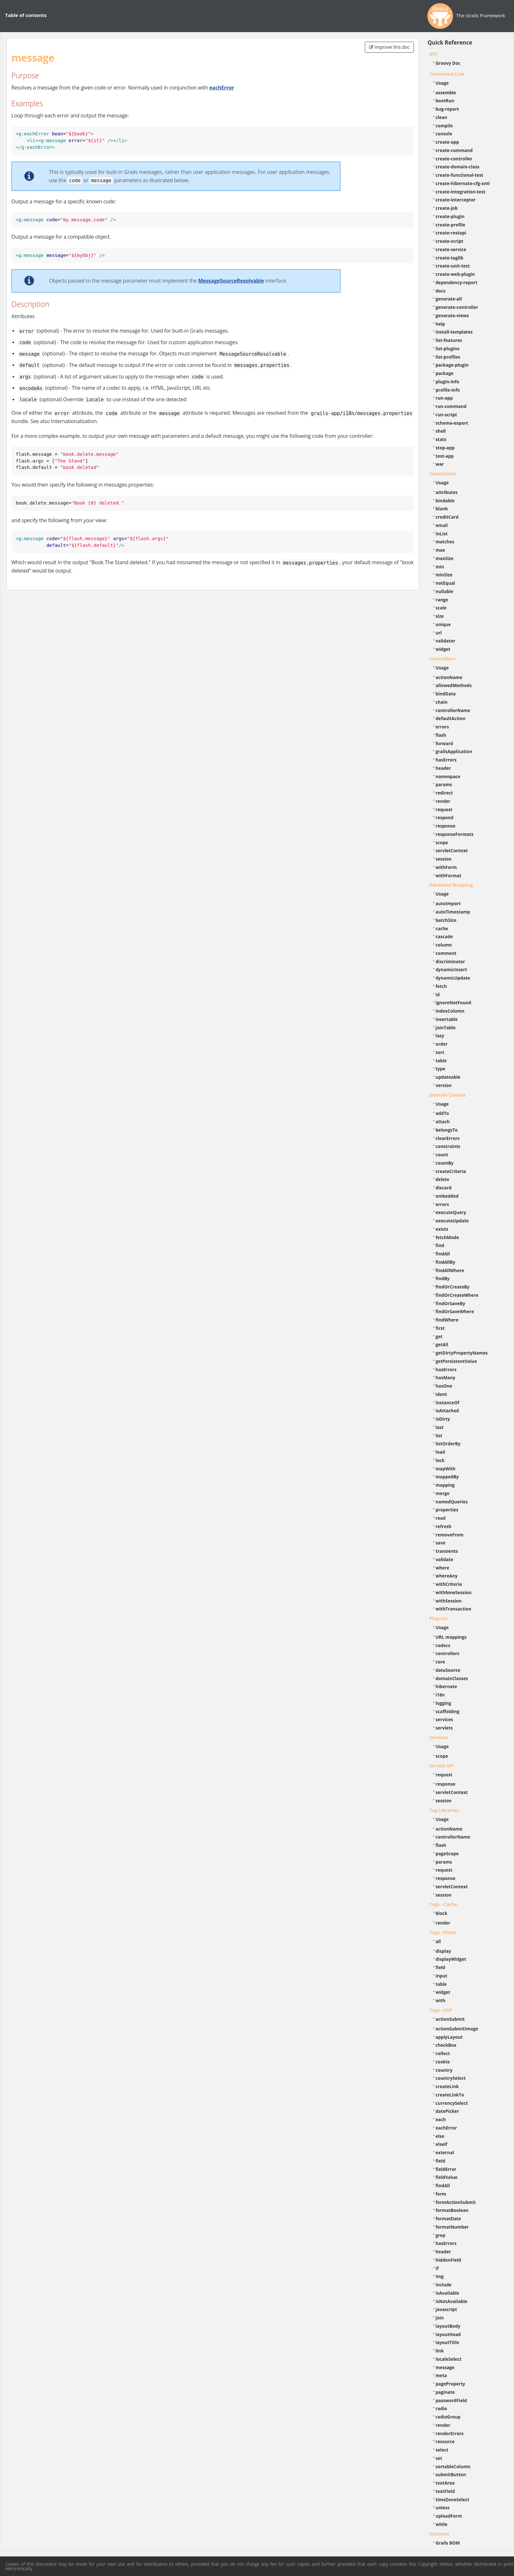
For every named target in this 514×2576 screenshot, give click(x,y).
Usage (442, 83)
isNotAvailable (451, 2301)
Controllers (442, 658)
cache (442, 928)
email (442, 525)
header (443, 768)
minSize (444, 575)
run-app (444, 398)
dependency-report (456, 282)
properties (447, 1510)
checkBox (446, 2045)
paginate (445, 2392)
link (440, 2351)
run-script (446, 415)
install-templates (454, 332)
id (438, 994)
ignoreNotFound (453, 1002)
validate (444, 1559)
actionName (449, 677)
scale (441, 608)
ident (441, 1394)
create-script (449, 241)
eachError (221, 87)
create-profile (451, 225)
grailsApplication (454, 751)
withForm (446, 867)
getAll (442, 1344)
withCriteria (449, 1584)
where (443, 1568)
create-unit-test (453, 266)
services (444, 1719)
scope (442, 842)
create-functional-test (460, 175)
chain (442, 702)
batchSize (446, 920)
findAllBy (445, 1262)
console (444, 134)
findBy (443, 1278)
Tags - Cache (443, 1904)
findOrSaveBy (450, 1303)
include (444, 2285)
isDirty (443, 1419)
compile (444, 126)
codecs (443, 1645)
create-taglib (449, 258)
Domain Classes (447, 1095)
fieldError (446, 2169)
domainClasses (452, 1678)
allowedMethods (454, 685)
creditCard (447, 517)
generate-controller (457, 307)
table (441, 1061)
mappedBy (447, 1477)
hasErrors (446, 760)
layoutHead (448, 2334)
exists (442, 1229)
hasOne (444, 1386)
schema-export (452, 423)
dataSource (448, 1670)
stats (441, 439)
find (440, 1245)
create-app (447, 142)
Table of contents (26, 15)
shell (441, 431)
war (440, 464)
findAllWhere (450, 1270)
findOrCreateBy (453, 1287)
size (440, 616)
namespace (448, 776)
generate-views (452, 315)
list (439, 1436)
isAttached (447, 1410)
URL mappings (451, 1637)
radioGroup (448, 2417)
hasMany (446, 1377)
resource (445, 2441)
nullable (444, 591)
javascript (446, 2309)
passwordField (451, 2400)
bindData (446, 694)
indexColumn (450, 1011)
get (439, 1336)
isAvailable (447, 2293)
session (444, 859)
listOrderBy (448, 1444)
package (445, 373)
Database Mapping (451, 884)
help (440, 324)
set (439, 2458)
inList (442, 534)
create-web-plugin (455, 274)
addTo (442, 1113)
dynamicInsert (451, 969)
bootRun (445, 101)
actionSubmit (450, 2019)
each (441, 2119)
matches (445, 542)
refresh (443, 1526)
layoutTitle (447, 2342)
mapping (445, 1485)
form (441, 2194)
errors (442, 727)
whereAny (447, 1576)
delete (443, 1179)
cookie (443, 2062)
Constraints (443, 473)
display (443, 1951)
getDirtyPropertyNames (462, 1353)
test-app (445, 456)
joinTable (446, 1027)
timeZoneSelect (452, 2499)
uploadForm (449, 2516)
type (440, 1069)
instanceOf (447, 1402)
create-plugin (450, 216)
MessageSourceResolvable (231, 280)
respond (445, 817)
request (444, 809)
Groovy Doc (448, 63)
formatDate (448, 2218)
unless (443, 2507)
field (440, 1967)
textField (445, 2491)
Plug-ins (438, 1618)
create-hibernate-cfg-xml (463, 183)
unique (443, 624)
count (442, 1155)
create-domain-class (458, 167)
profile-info (448, 390)
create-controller (454, 159)
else (440, 2136)
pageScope (447, 1853)
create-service (451, 249)
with (441, 2000)
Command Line (447, 74)
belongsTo (447, 1130)
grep (441, 2235)
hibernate (446, 1686)
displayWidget (451, 1959)
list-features (449, 340)
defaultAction (451, 718)
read (441, 1518)
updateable (448, 1077)
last (440, 1427)
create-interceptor (456, 200)
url (439, 633)
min (440, 567)
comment (446, 953)
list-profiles (448, 357)
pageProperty (450, 2384)
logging (443, 1703)
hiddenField (448, 2260)
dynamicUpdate (453, 978)
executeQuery (451, 1212)
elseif (441, 2144)
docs (441, 291)
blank (442, 509)
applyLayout (449, 2037)
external (445, 2152)
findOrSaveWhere (455, 1311)
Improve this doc (389, 47)
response (446, 826)
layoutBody (448, 2326)
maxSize (445, 558)
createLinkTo (450, 2095)
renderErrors (450, 2433)
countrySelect (451, 2078)
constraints (448, 1146)
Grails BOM (448, 2543)
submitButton (451, 2474)
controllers (447, 1653)
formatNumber (452, 2227)
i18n (440, 1695)
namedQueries (452, 1502)
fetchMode (447, 1237)
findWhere (447, 1320)
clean (441, 117)
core (440, 1662)
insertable (447, 1019)
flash (441, 735)
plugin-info (447, 381)
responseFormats (455, 834)
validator (446, 641)
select (442, 2450)
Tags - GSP (440, 2010)
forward (444, 743)
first (440, 1328)
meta (441, 2375)
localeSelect (449, 2359)
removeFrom (450, 1535)
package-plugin (452, 365)
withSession (449, 1601)
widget (443, 649)
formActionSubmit (456, 2202)
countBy (445, 1163)
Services (439, 1737)
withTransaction (453, 1609)
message (445, 2367)
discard (443, 1188)
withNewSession (454, 1592)
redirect (444, 793)
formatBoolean (452, 2210)
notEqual (445, 583)
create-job (447, 208)
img (440, 2276)
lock (440, 1460)
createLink (447, 2086)
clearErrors (448, 1138)
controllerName (453, 710)
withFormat (448, 875)
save (441, 1543)
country (444, 2070)
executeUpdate (452, 1221)
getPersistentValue (456, 1361)
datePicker (447, 2111)
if (437, 2268)
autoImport (448, 903)
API (433, 54)
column (444, 945)
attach (443, 1121)
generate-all (449, 299)
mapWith (446, 1469)
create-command (454, 150)
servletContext (452, 850)
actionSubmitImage (457, 2029)
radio (441, 2408)
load (440, 1452)
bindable (445, 500)
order (442, 1044)
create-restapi (451, 233)
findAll (443, 1254)
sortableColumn (453, 2466)
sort (440, 1052)
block (442, 1913)
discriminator (450, 961)
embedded (447, 1196)
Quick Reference (450, 42)
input (442, 1976)
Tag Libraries (444, 1810)
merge (443, 1493)
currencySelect (452, 2103)
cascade (444, 936)
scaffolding (447, 1711)
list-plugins (448, 348)
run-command (451, 406)
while (442, 2524)
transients (447, 1551)
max (440, 550)
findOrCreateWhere (457, 1295)
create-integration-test (460, 192)
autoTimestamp (453, 912)
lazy (440, 1036)
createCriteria (451, 1171)
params (444, 784)
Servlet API (441, 1765)
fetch (441, 986)
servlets (444, 1728)
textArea (445, 2483)
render (443, 801)
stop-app (445, 448)
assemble (446, 92)
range (442, 600)
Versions (439, 2533)
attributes (447, 492)
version (444, 1085)
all (438, 1941)
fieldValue (447, 2177)
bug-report (447, 109)
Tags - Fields (443, 1932)
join (440, 2318)
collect (443, 2053)
